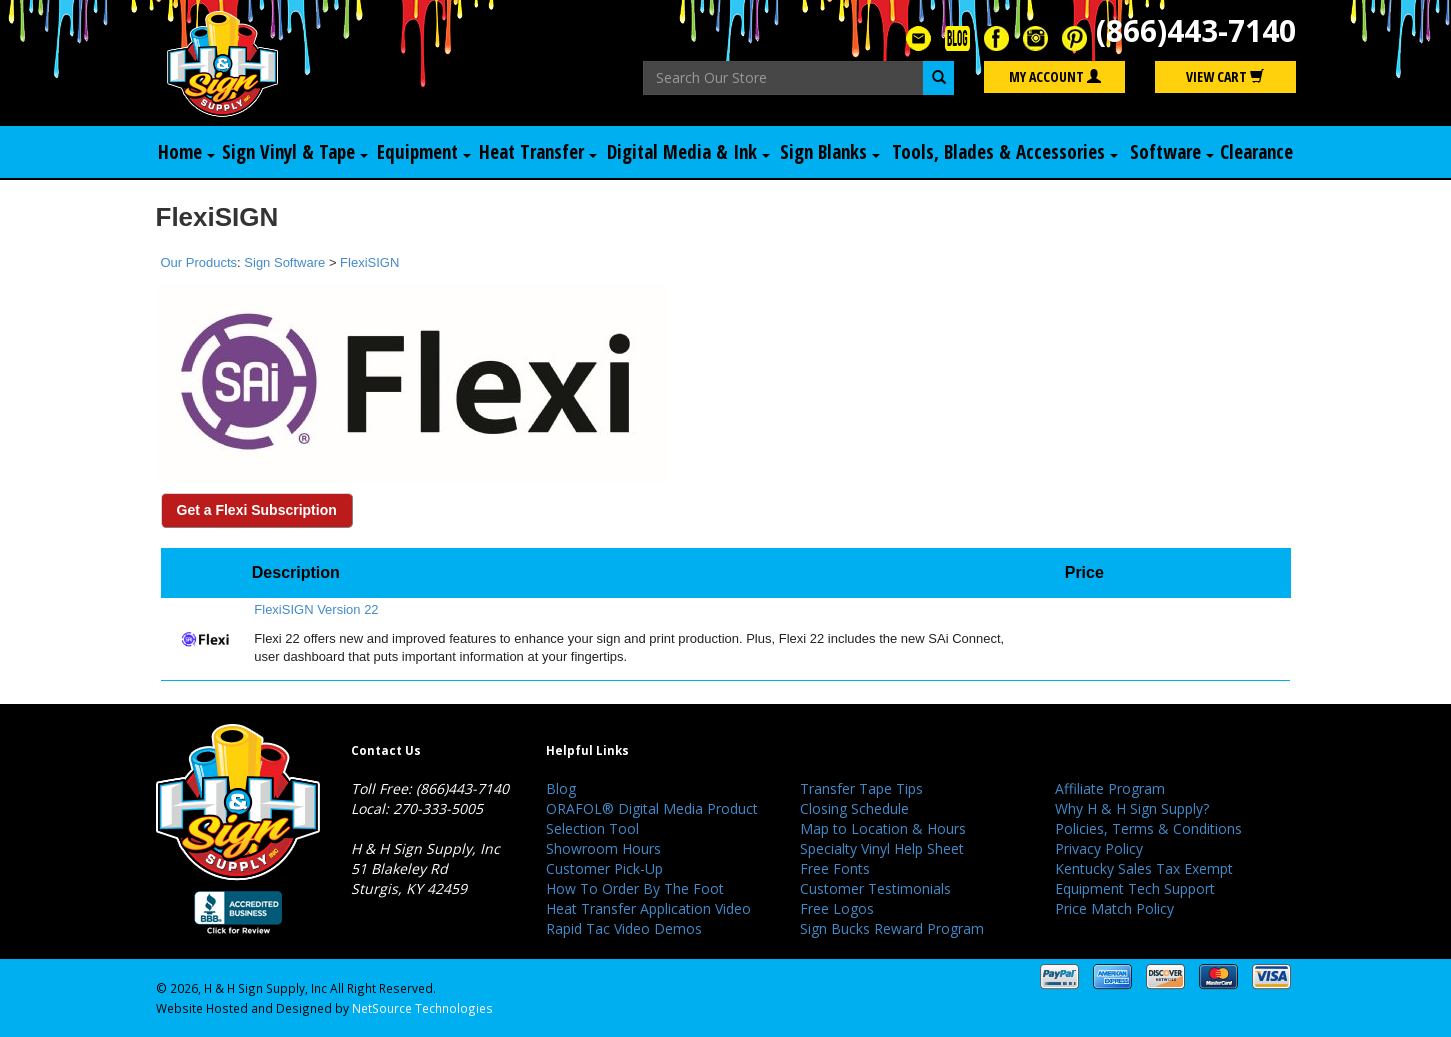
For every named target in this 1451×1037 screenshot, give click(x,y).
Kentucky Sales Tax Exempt (1144, 868)
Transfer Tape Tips (861, 788)
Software (1172, 152)
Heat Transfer (538, 152)
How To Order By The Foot (635, 888)
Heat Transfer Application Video (648, 908)
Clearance (1256, 152)
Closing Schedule (854, 808)
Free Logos (837, 908)
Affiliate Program (1110, 788)
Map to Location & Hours (883, 828)
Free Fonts (835, 868)
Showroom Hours (603, 848)
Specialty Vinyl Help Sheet (882, 848)
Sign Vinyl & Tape (295, 152)
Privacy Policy (1099, 848)
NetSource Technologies (422, 1008)
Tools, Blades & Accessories (1005, 152)
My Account (1055, 76)
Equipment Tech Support (1135, 888)
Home (186, 152)
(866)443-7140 (1196, 30)
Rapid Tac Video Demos (624, 928)
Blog (561, 788)
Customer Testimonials (875, 888)
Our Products (199, 262)
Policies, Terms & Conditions (1148, 828)
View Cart (1225, 76)
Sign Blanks (830, 152)
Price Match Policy (1114, 908)
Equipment (424, 152)
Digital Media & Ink (688, 152)
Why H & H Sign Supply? (1132, 808)
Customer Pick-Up (604, 868)
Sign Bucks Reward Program (892, 928)
